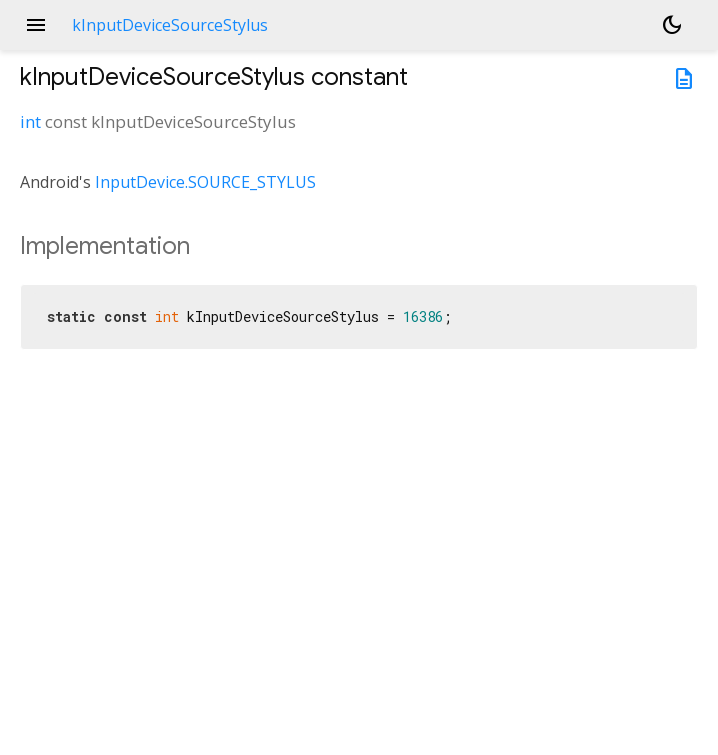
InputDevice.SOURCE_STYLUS (205, 182)
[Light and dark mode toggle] (672, 25)
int (30, 121)
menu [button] (36, 25)
